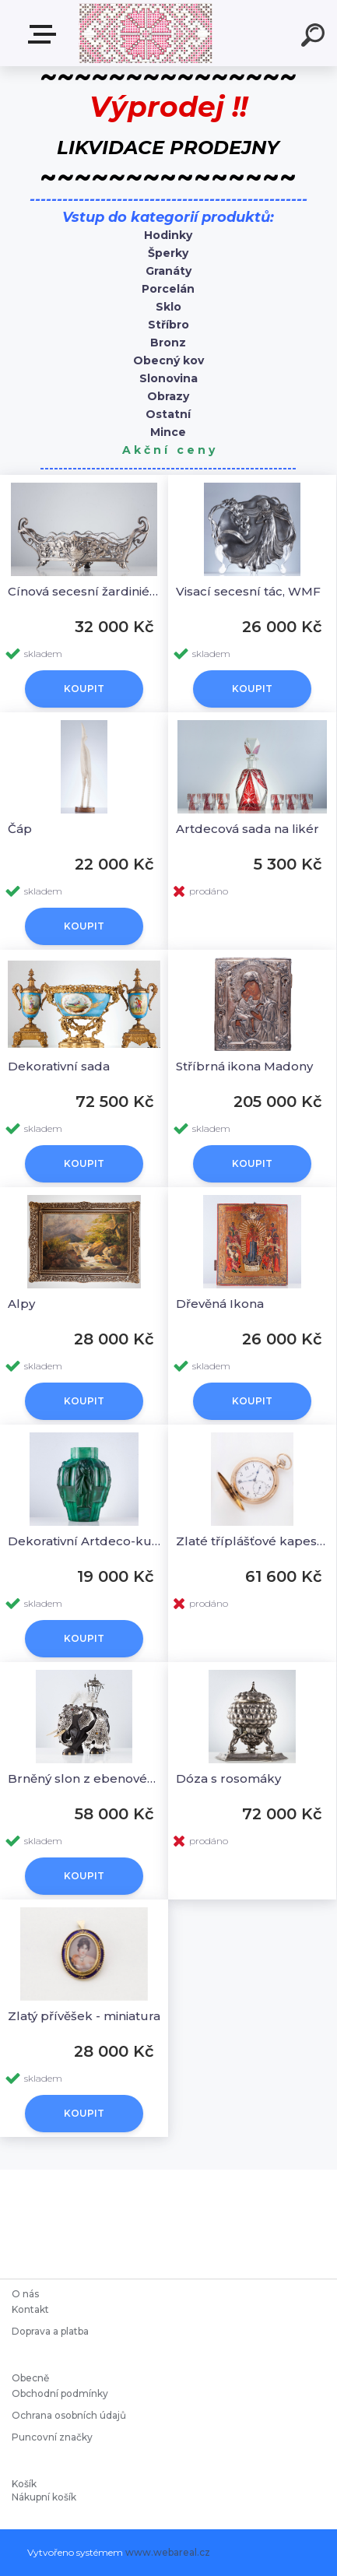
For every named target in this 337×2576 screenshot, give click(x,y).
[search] (315, 37)
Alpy (21, 1303)
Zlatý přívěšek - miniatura (84, 2015)
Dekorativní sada (59, 1066)
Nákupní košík (44, 2497)
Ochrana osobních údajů (69, 2415)
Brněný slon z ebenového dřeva (84, 1778)
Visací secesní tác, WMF (248, 591)
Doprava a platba (50, 2331)
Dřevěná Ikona (220, 1303)
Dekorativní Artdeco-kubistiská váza (84, 1541)
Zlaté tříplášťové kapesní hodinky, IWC (252, 1541)
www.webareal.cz (167, 2552)
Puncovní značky (52, 2437)
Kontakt (31, 2309)
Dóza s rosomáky (228, 1778)
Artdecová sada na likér (247, 828)
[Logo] (145, 33)
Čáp (20, 828)
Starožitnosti (45, 34)
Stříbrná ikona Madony (244, 1066)
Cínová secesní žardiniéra (84, 591)
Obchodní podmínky (60, 2393)
